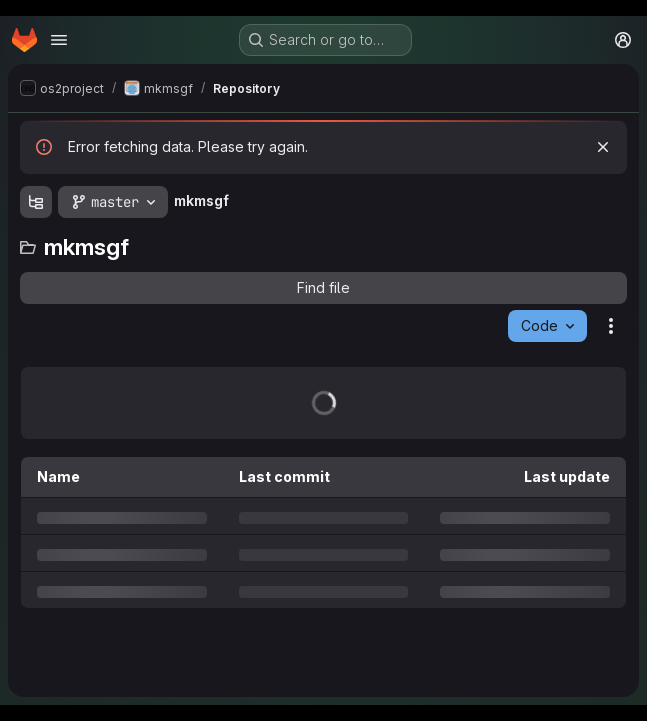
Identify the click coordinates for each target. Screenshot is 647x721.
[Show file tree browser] (36, 202)
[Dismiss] (603, 147)
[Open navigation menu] (59, 40)
